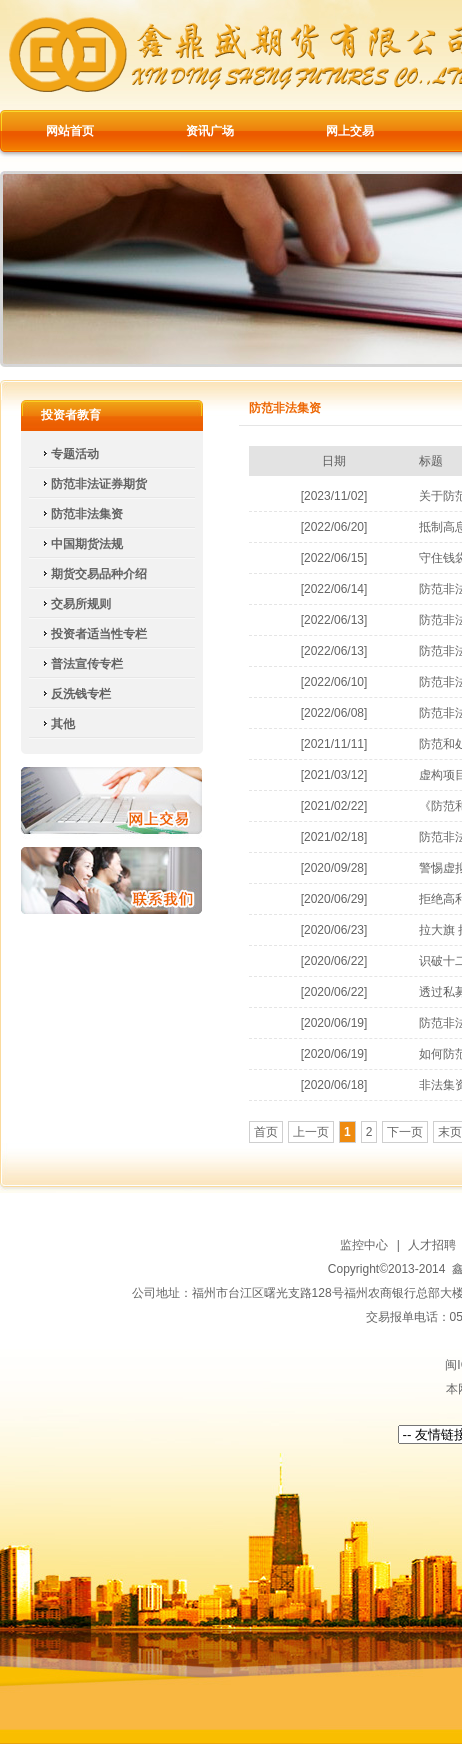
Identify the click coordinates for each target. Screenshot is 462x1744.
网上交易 (350, 131)
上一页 (311, 1132)
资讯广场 (210, 131)
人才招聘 (432, 1245)
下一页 (405, 1132)
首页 (266, 1132)
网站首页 (70, 131)
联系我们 (111, 880)
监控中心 (364, 1245)
